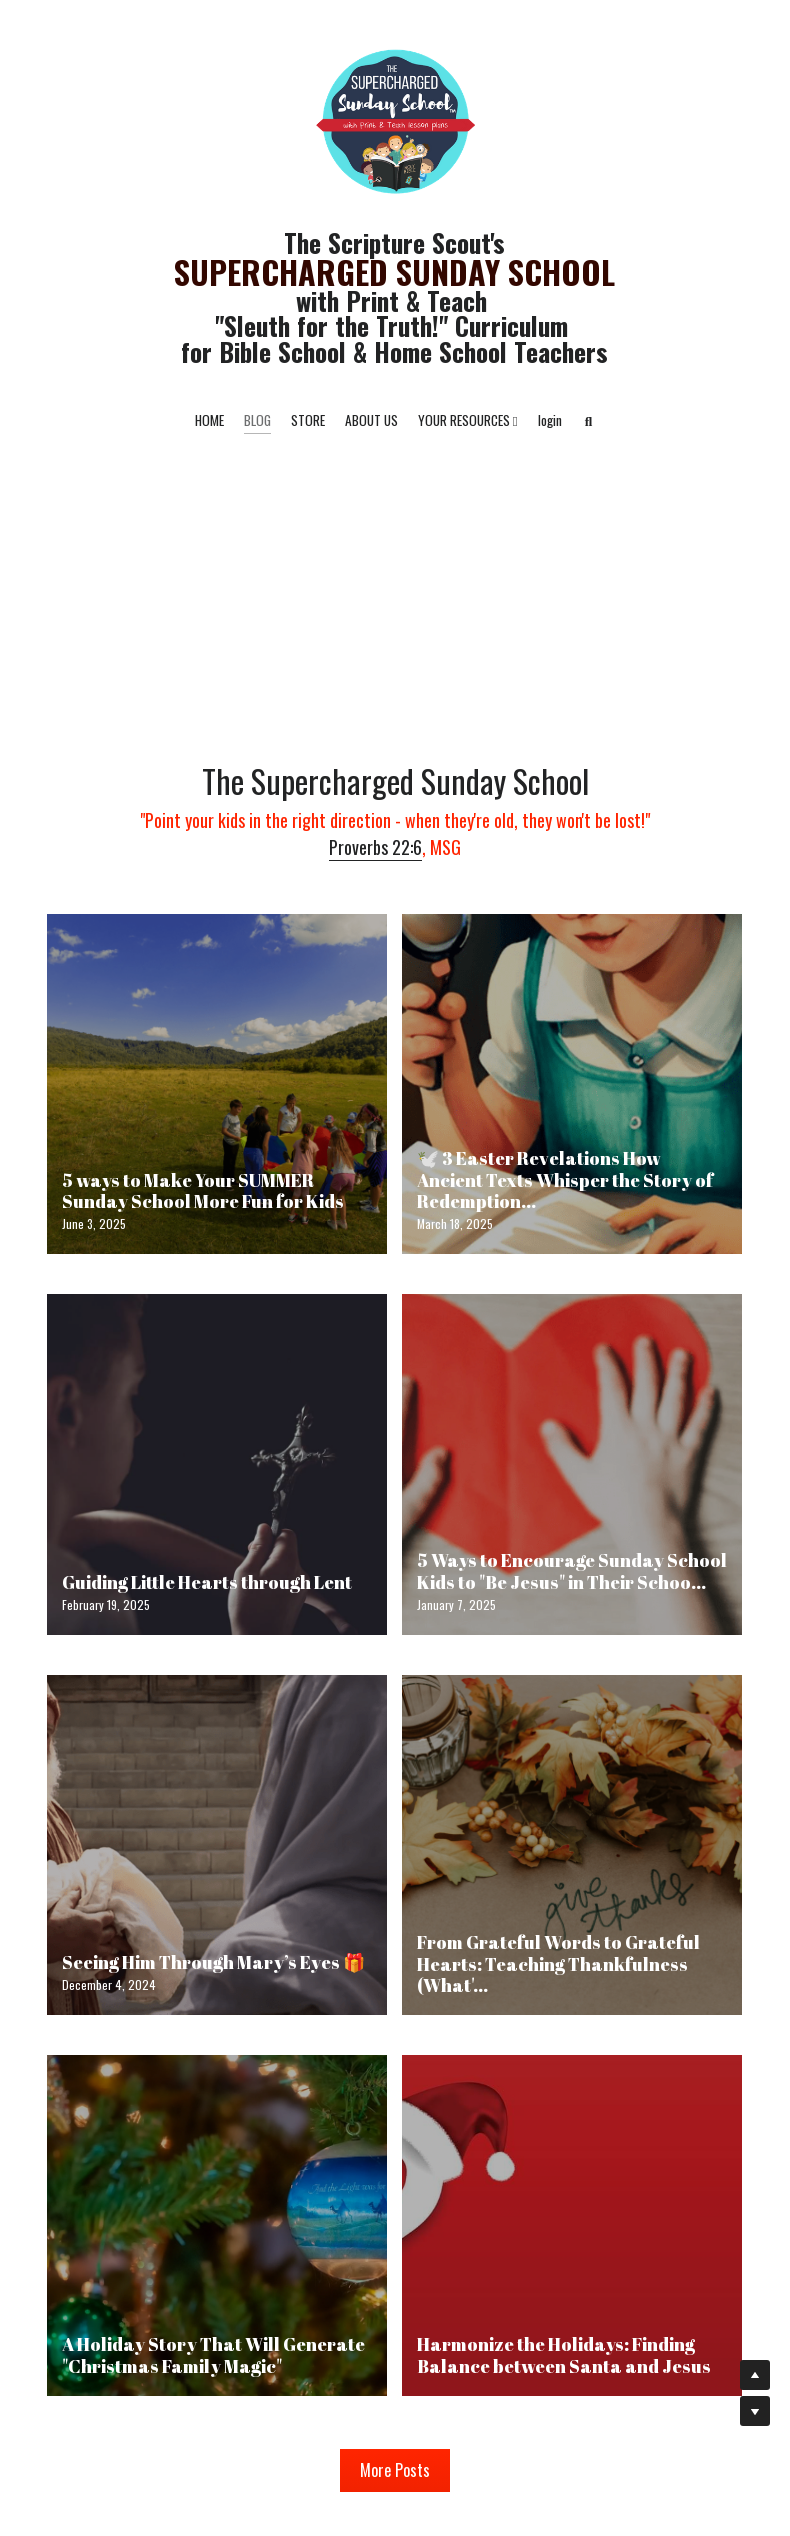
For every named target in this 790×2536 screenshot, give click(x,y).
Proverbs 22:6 (375, 847)
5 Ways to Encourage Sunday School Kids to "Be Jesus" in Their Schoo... (572, 1571)
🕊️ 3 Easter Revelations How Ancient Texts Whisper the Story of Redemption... (565, 1179)
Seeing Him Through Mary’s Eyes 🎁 (213, 1962)
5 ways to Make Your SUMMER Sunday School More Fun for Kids (203, 1190)
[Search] (589, 422)
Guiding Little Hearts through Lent (207, 1582)
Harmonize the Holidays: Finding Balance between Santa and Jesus (564, 2355)
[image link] (395, 118)
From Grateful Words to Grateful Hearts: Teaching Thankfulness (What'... (558, 1963)
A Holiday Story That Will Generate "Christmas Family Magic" (213, 2355)
